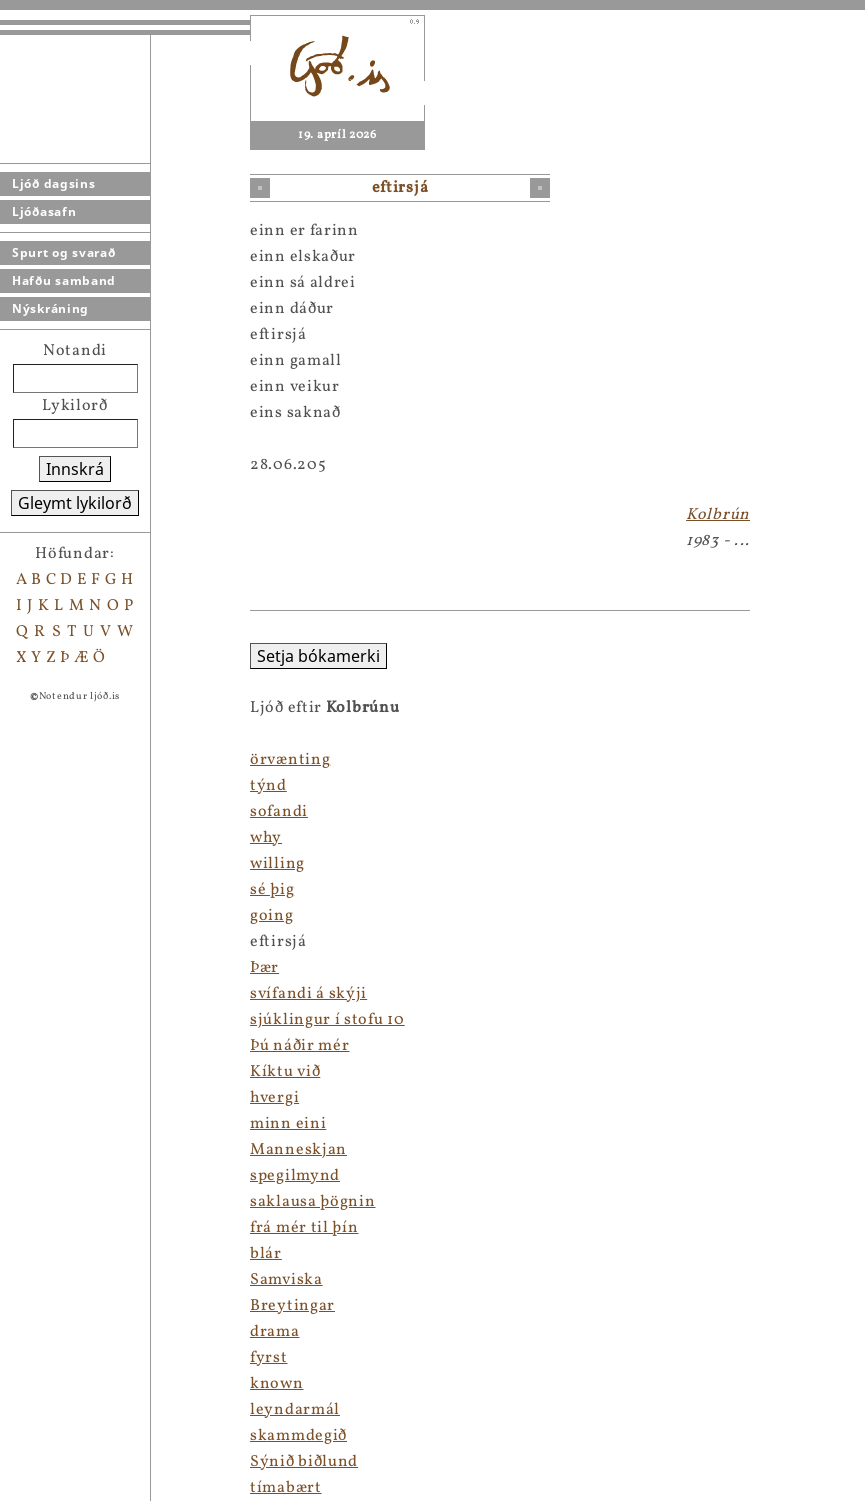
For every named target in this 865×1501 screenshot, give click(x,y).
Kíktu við (285, 1072)
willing (277, 864)
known (277, 1384)
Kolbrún (718, 515)
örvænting (290, 760)
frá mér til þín (304, 1228)
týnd (268, 786)
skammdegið (298, 1436)
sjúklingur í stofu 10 (327, 1020)
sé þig (272, 890)
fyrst (269, 1358)
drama (275, 1332)
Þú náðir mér (299, 1046)
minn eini (288, 1124)
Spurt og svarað (64, 252)
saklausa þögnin (313, 1202)
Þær (264, 968)
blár (266, 1254)
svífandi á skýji (308, 994)
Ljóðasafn (44, 211)
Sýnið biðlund (304, 1462)
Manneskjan (298, 1150)
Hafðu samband (64, 280)
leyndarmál (295, 1410)
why (266, 838)
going (272, 916)
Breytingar (292, 1306)
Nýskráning (50, 308)
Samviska (286, 1280)
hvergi (274, 1098)
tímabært (286, 1488)
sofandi (279, 812)
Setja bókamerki (318, 656)
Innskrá (75, 469)
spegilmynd (295, 1176)
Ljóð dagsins (53, 183)
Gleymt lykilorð (75, 503)
